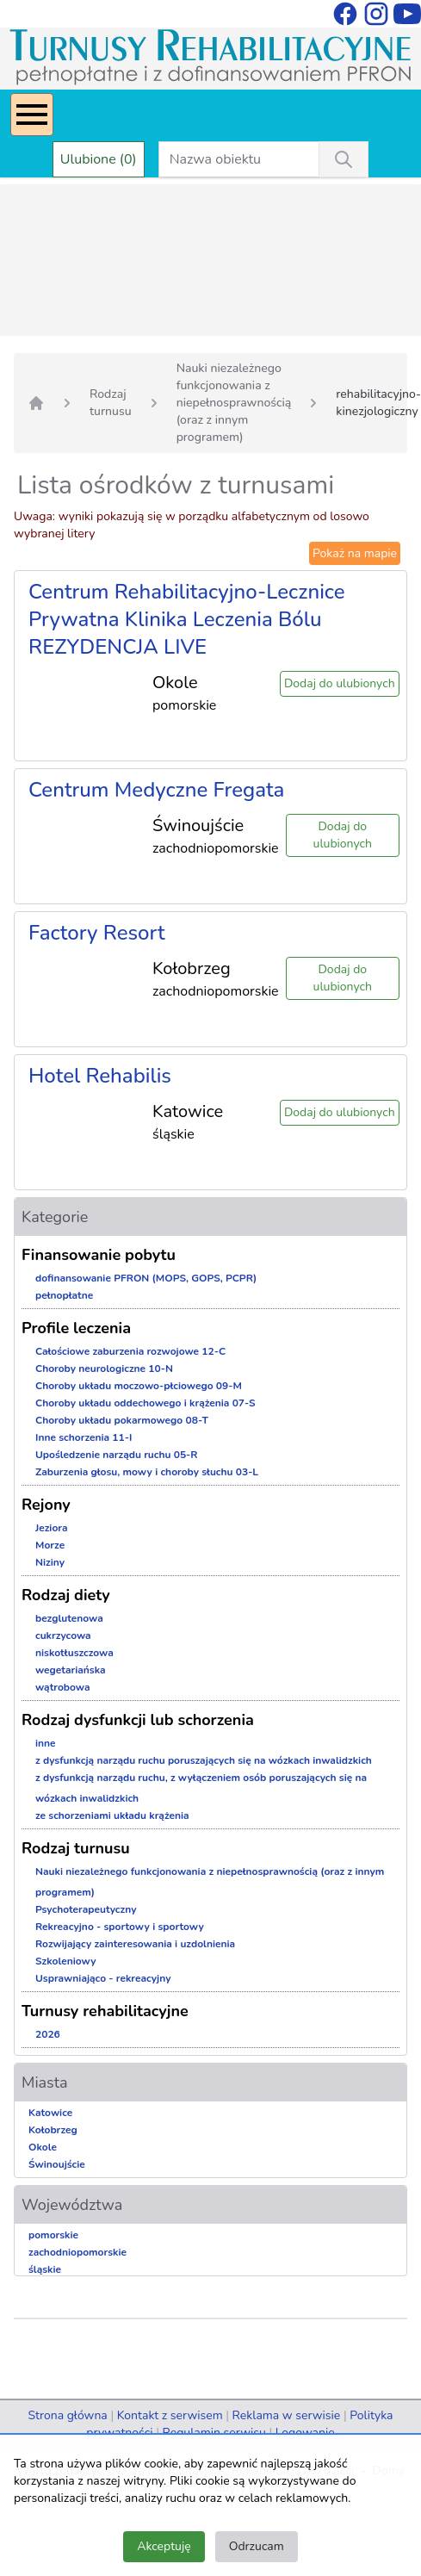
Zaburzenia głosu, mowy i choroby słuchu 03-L (146, 1472)
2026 (47, 2034)
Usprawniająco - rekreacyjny (102, 1978)
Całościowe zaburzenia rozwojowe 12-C (130, 1351)
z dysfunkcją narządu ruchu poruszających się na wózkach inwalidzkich (203, 1760)
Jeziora (51, 1528)
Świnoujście (56, 2164)
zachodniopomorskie (77, 2252)
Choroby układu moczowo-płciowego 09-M (138, 1386)
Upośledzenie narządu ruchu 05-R (116, 1455)
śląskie (44, 2269)
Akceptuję (163, 2546)
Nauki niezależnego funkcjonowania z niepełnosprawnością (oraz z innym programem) (234, 402)
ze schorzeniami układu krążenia (112, 1815)
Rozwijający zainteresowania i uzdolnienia (135, 1944)
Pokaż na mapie (355, 553)
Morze (50, 1545)
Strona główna (67, 2415)
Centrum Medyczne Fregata (156, 790)
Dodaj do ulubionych (339, 683)
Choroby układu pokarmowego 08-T (121, 1420)
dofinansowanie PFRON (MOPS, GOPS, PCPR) (146, 1278)
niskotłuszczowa (74, 1653)
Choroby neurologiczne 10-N (104, 1368)
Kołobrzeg (52, 2130)
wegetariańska (70, 1670)
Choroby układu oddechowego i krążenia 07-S (145, 1403)
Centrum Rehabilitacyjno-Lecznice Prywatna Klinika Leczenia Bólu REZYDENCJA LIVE (186, 619)
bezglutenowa (69, 1618)
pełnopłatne (64, 1295)
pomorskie (53, 2235)
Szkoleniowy (65, 1961)
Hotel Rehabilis (99, 1075)
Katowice (50, 2113)
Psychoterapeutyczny (85, 1909)
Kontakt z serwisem (170, 2415)
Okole (42, 2147)
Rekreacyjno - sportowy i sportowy (119, 1927)
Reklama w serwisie (286, 2415)
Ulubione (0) (98, 159)
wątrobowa (62, 1687)
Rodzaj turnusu (111, 402)
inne (45, 1743)
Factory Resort (96, 933)
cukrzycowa (63, 1635)
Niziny (50, 1562)
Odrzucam (256, 2546)
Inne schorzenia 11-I (83, 1437)
